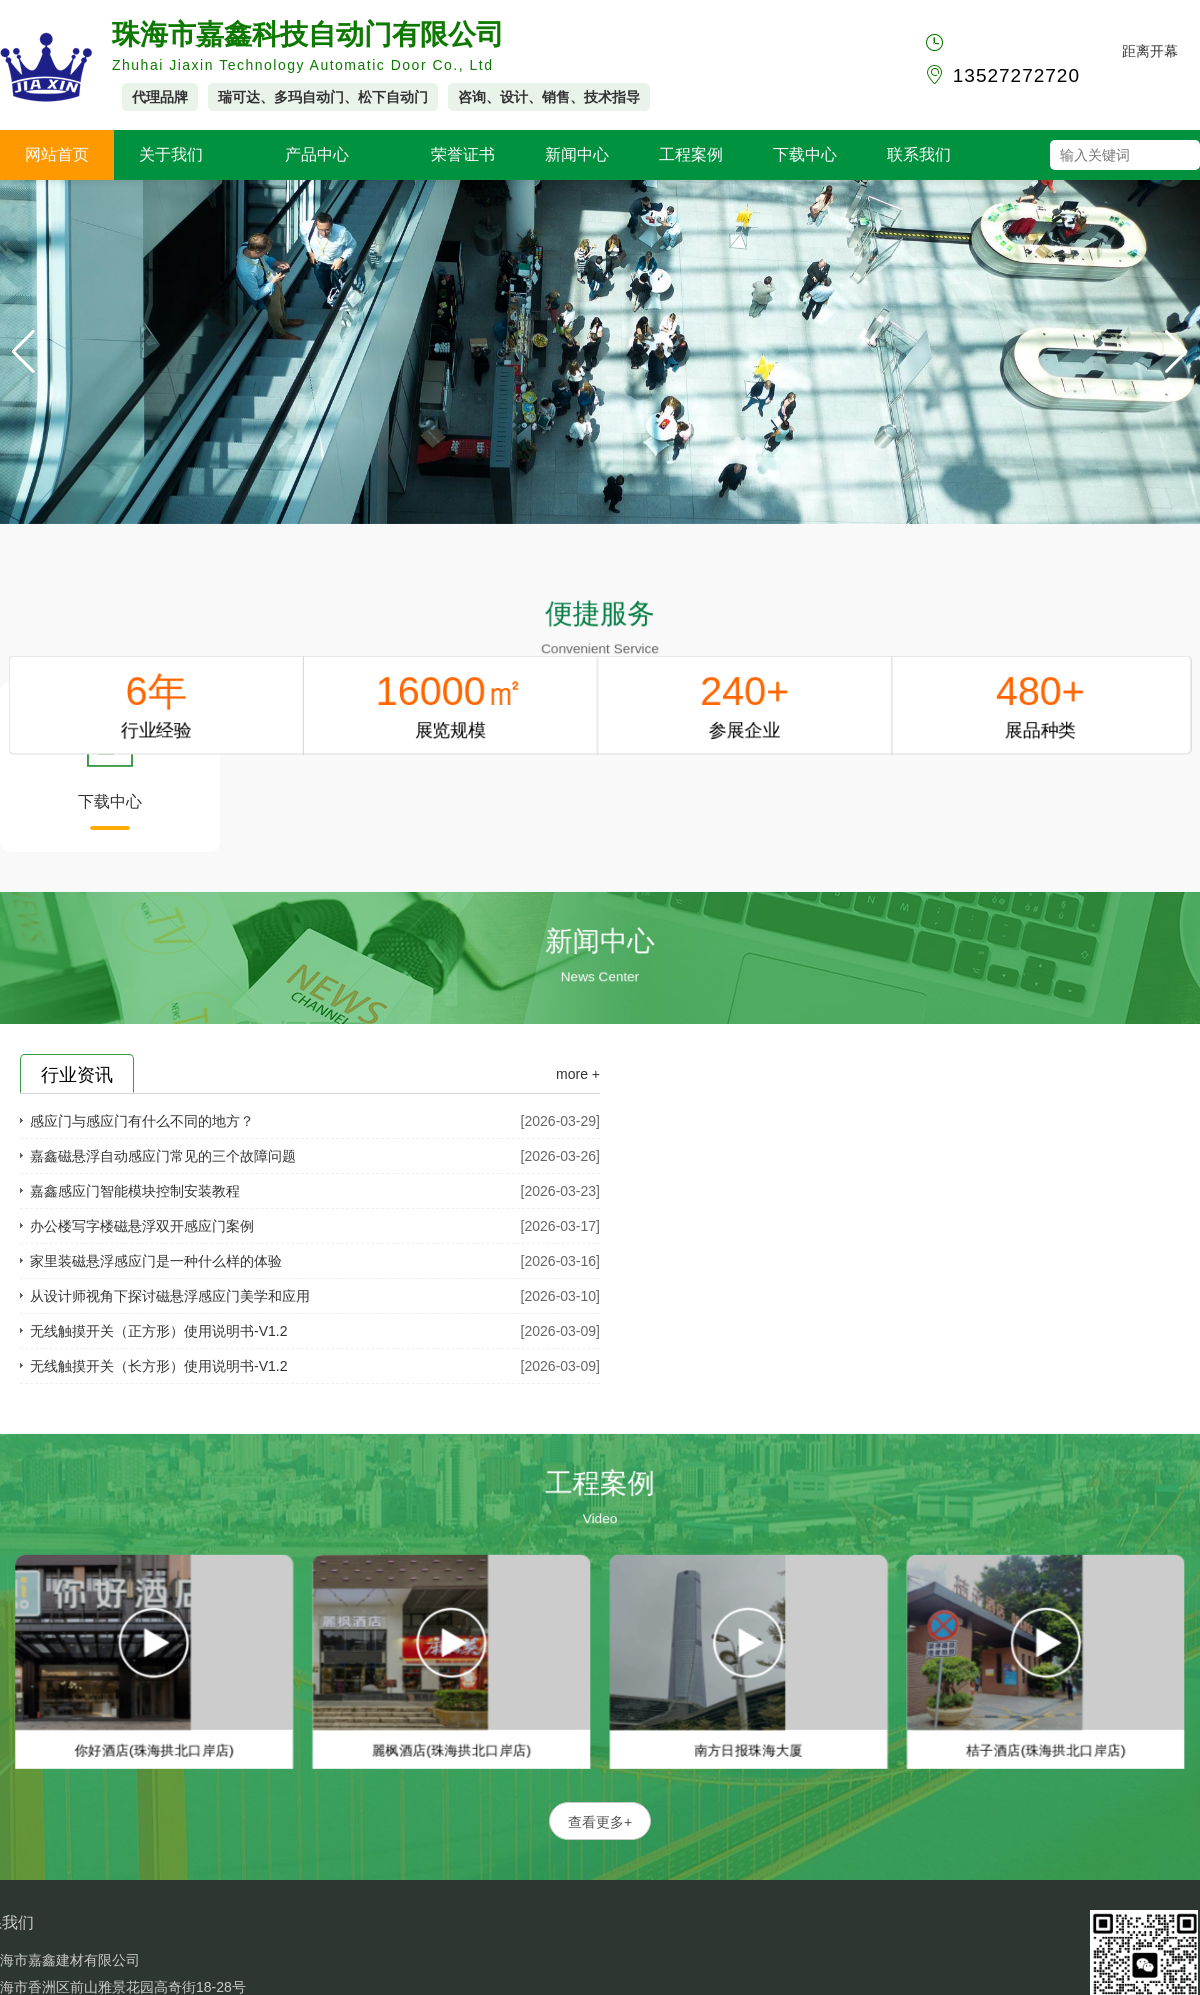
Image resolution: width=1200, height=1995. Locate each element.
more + (578, 1074)
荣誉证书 (463, 154)
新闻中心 (577, 154)
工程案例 (691, 154)
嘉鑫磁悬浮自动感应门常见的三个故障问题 (163, 1156)
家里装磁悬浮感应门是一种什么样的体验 (156, 1261)
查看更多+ (600, 1822)
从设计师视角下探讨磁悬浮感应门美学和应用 (170, 1296)
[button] (1176, 352)
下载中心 (805, 154)
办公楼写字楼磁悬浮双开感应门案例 (142, 1226)
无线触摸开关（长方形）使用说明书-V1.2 (158, 1366)
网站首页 (57, 154)
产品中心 (317, 154)
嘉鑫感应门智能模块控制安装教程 (135, 1191)
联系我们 (919, 154)
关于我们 (171, 154)
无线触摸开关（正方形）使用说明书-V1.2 (158, 1331)
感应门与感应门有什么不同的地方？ (142, 1121)
